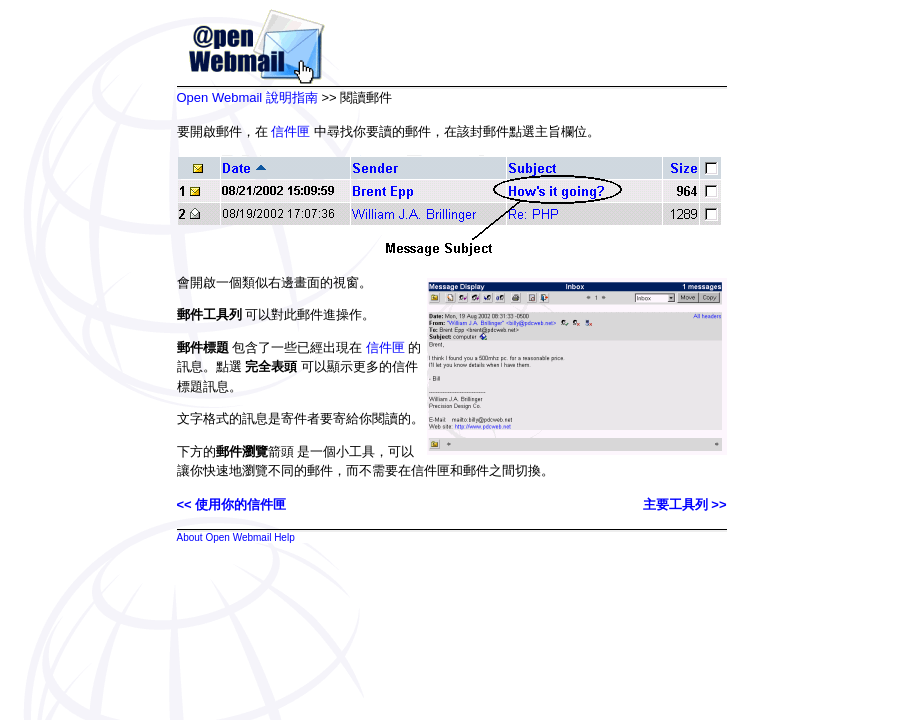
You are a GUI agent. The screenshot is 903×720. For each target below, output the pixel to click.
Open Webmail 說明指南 (247, 97)
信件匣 (290, 131)
